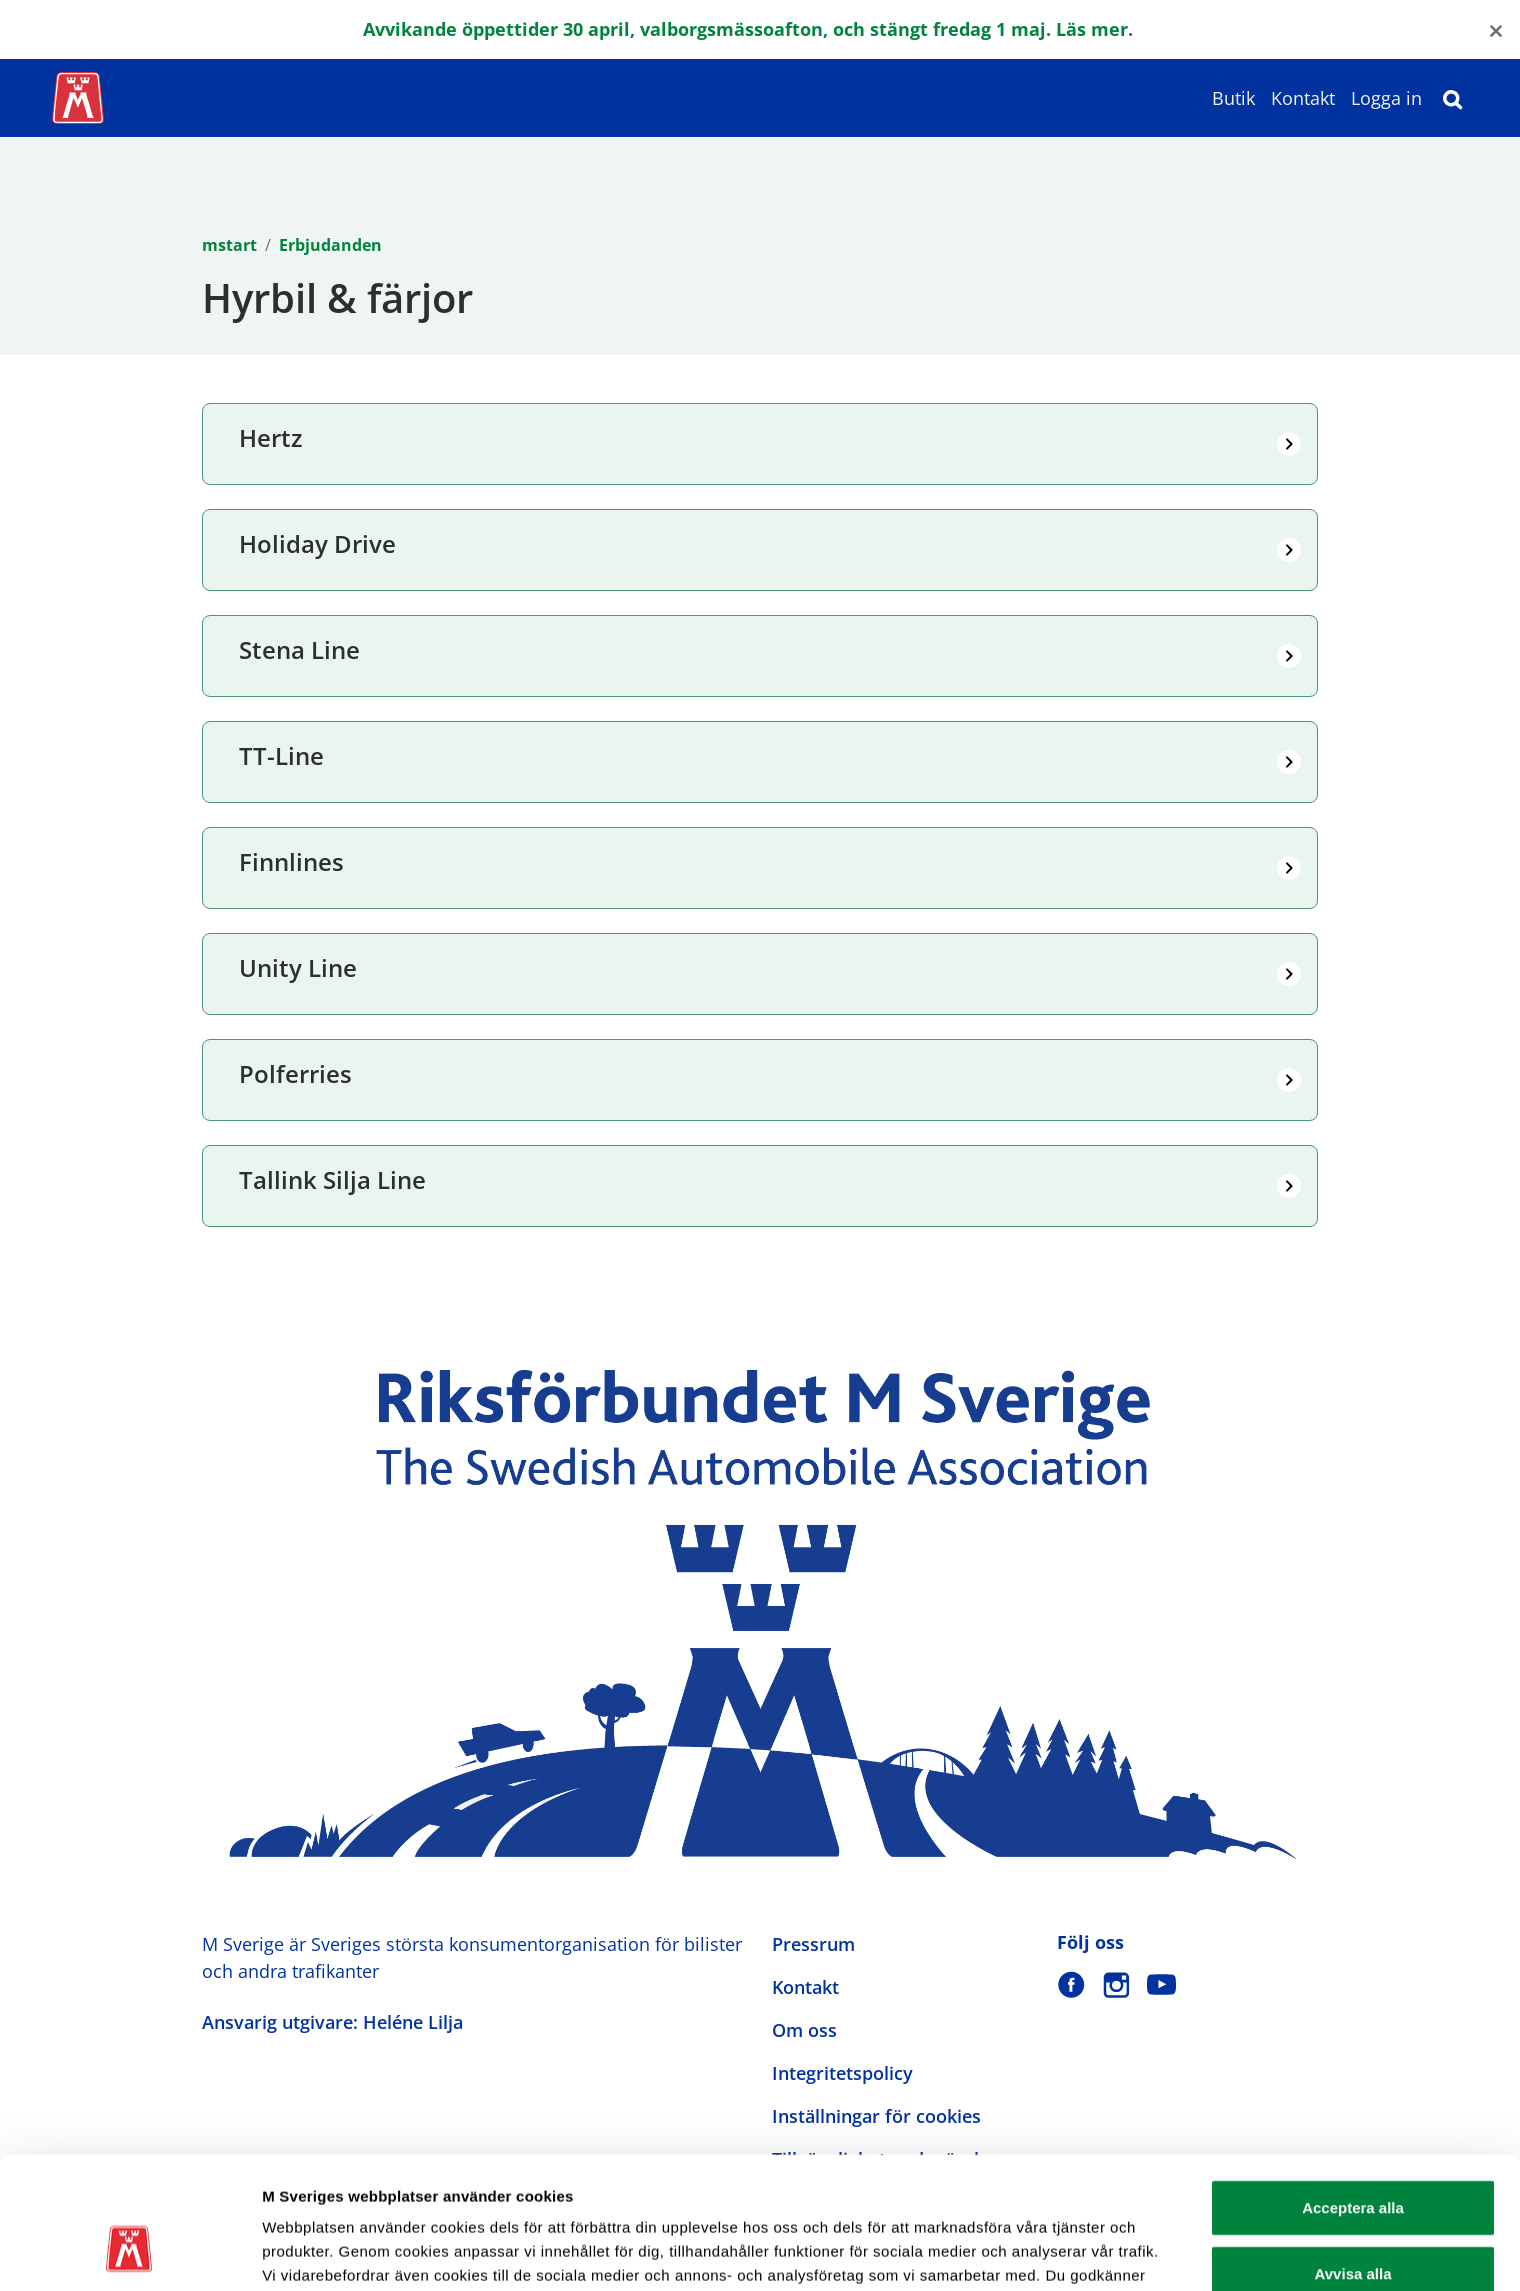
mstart (229, 245)
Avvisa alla (1353, 2160)
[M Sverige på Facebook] (1071, 1984)
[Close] (1496, 29)
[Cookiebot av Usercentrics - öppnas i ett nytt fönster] (129, 2252)
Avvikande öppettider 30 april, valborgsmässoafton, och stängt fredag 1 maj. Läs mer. (748, 29)
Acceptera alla (1353, 2094)
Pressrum (813, 1944)
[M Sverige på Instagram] (1116, 1984)
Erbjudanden (330, 245)
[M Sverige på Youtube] (1161, 1984)
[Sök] (1453, 98)
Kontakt (1303, 98)
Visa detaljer (1086, 2251)
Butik (1233, 98)
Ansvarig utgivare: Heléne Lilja (332, 2022)
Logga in (1386, 98)
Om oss (804, 2030)
